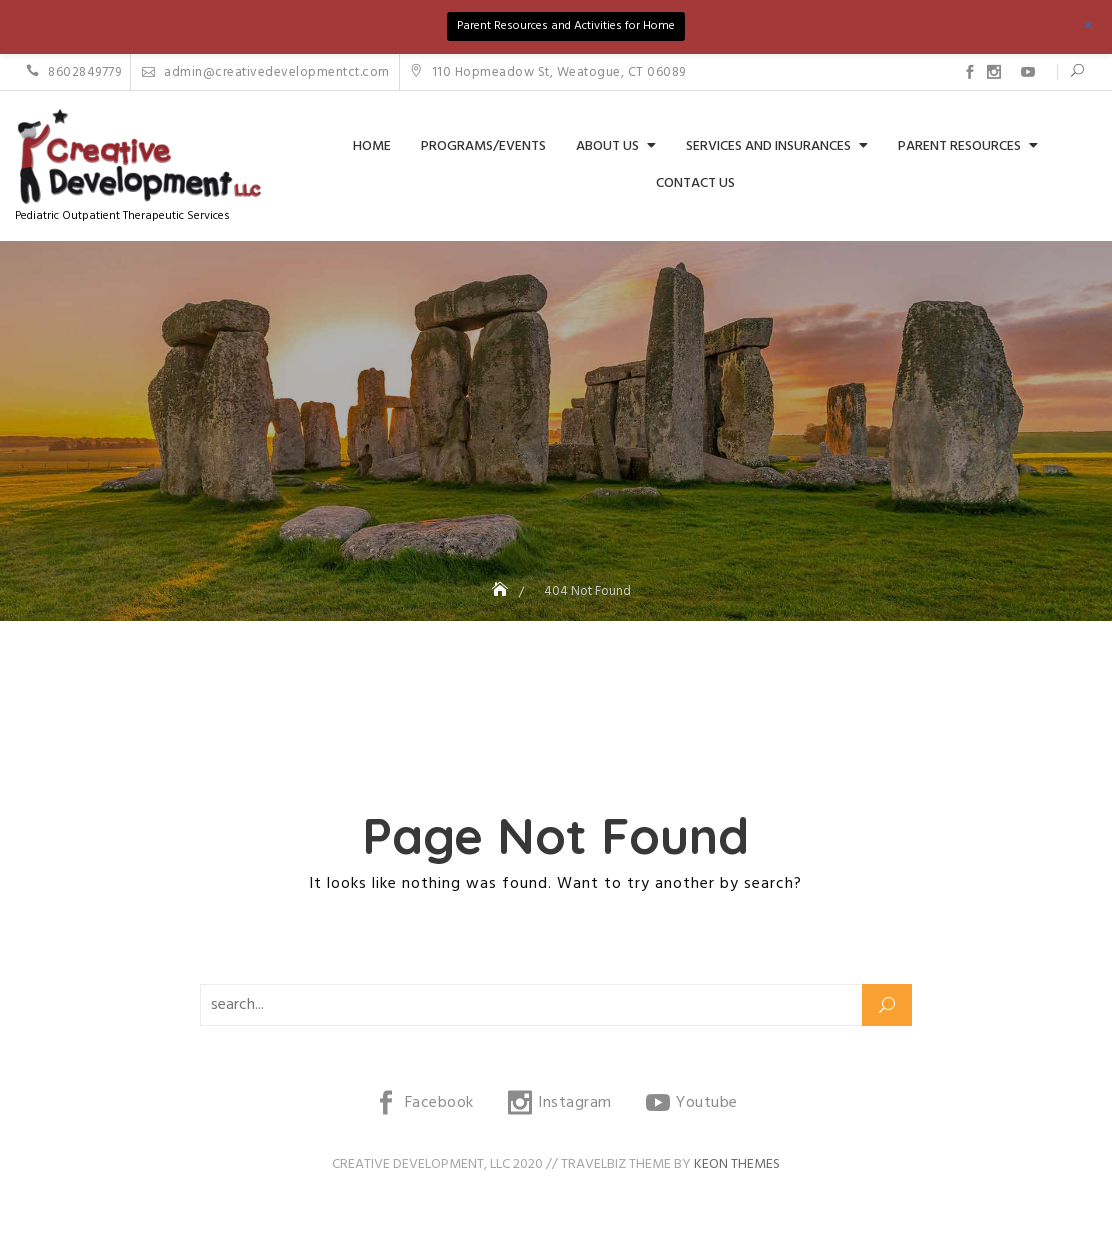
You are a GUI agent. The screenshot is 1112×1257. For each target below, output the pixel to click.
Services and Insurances (768, 146)
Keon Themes (737, 1164)
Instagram (994, 72)
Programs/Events (483, 146)
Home (372, 146)
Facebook (970, 72)
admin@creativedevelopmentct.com (266, 72)
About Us (607, 146)
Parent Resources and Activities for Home (566, 26)
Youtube (1028, 72)
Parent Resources (959, 146)
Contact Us (695, 183)
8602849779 (73, 72)
